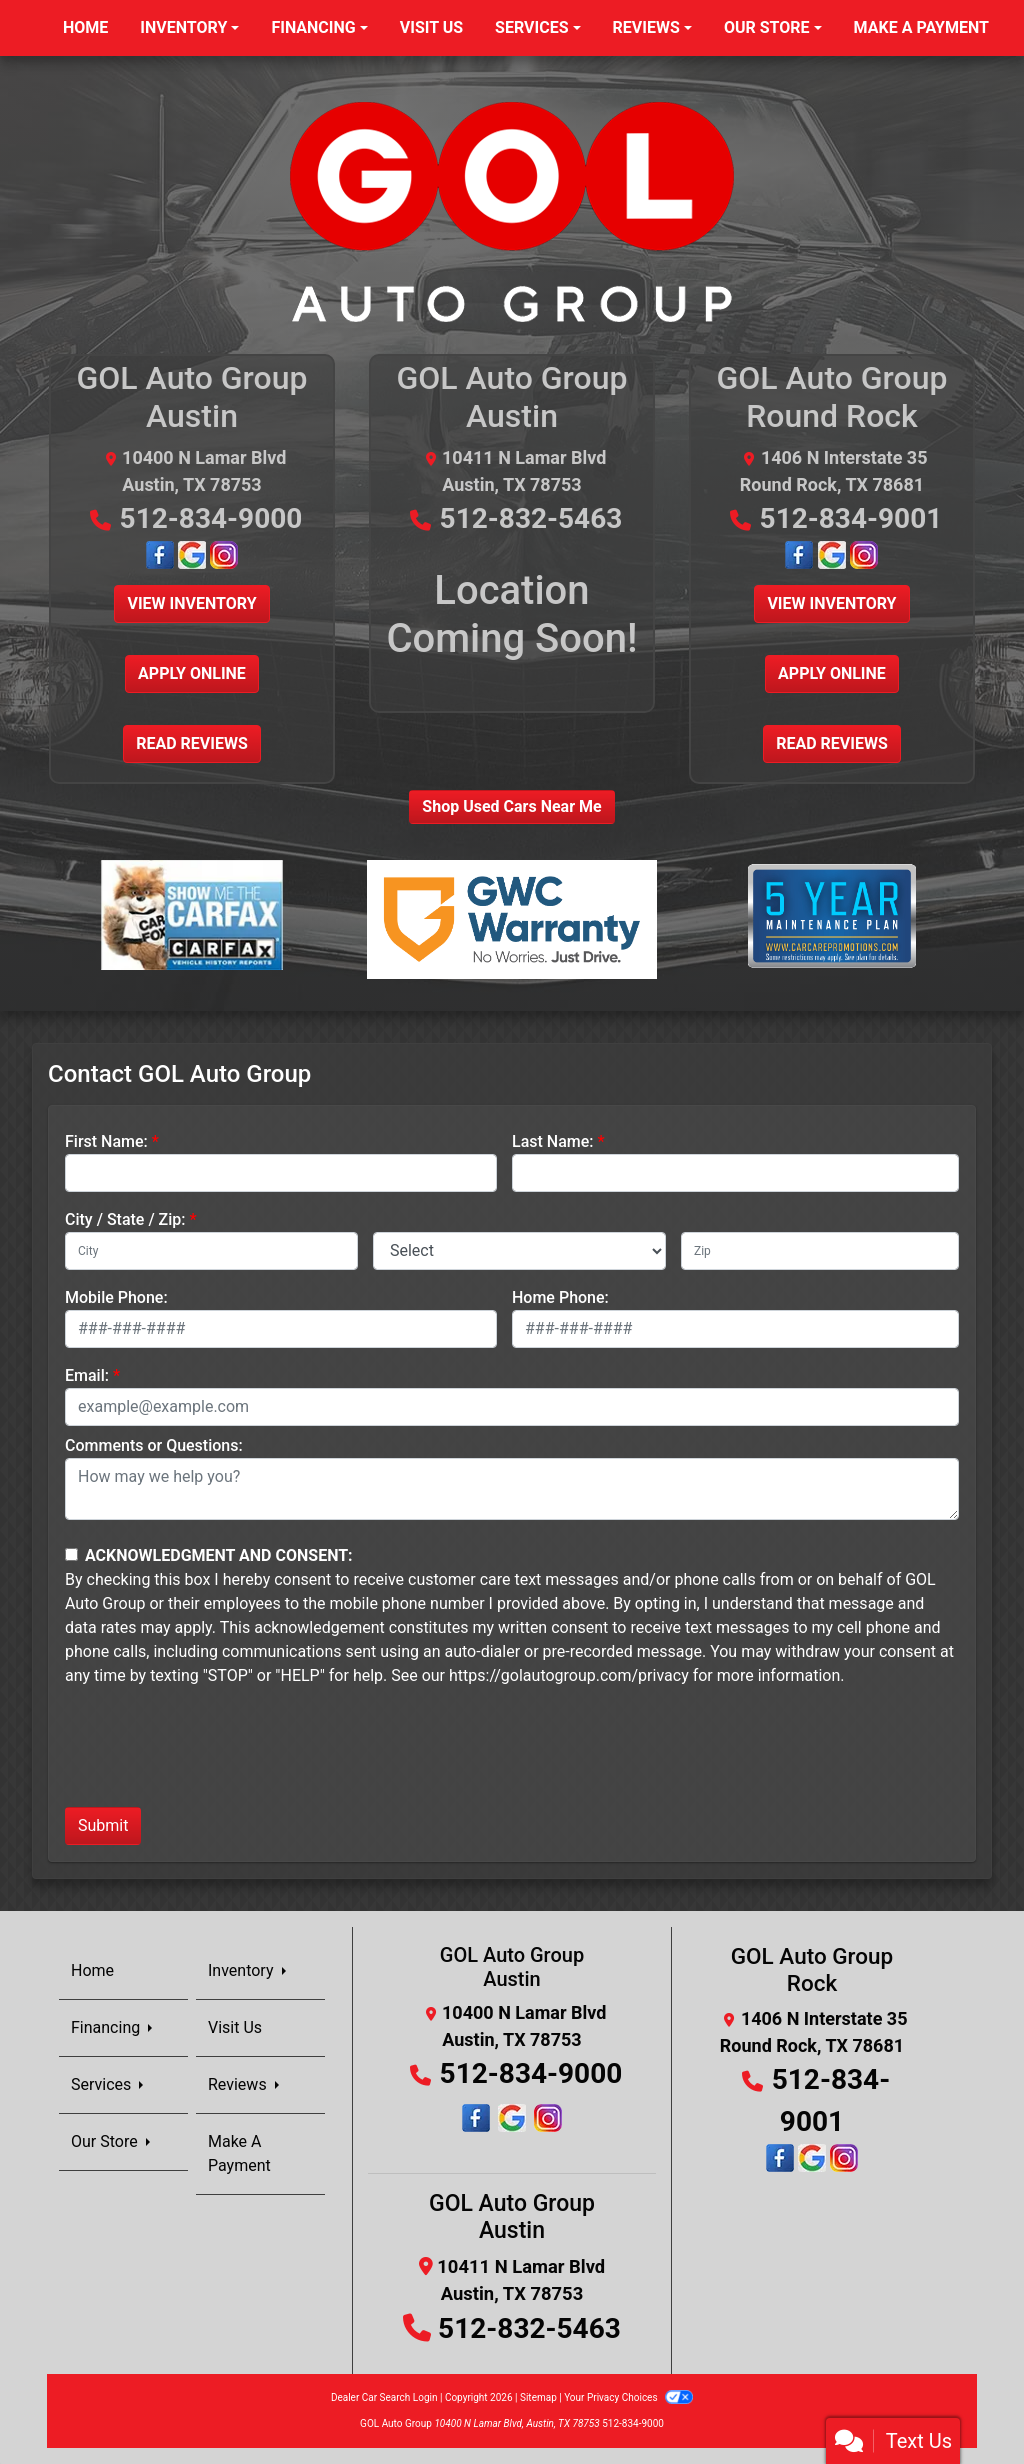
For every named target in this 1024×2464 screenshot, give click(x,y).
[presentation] (217, 1752)
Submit (103, 1825)
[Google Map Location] (194, 553)
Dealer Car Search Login (384, 2397)
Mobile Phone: (116, 1297)
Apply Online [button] (192, 673)
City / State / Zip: (125, 1219)
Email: (87, 1375)
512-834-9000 (211, 518)
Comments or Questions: (154, 1445)
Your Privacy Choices (628, 2397)
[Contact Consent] (71, 1554)
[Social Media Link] (512, 2118)
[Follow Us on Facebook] (162, 553)
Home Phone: (560, 1297)
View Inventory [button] (191, 603)
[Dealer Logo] (512, 210)
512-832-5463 (531, 518)
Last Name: (553, 1141)
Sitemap (538, 2397)
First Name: (106, 1141)
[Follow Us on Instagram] (224, 553)
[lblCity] (211, 1251)
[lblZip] (820, 1251)
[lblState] (519, 1251)
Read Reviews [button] (192, 743)
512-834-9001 (851, 518)
